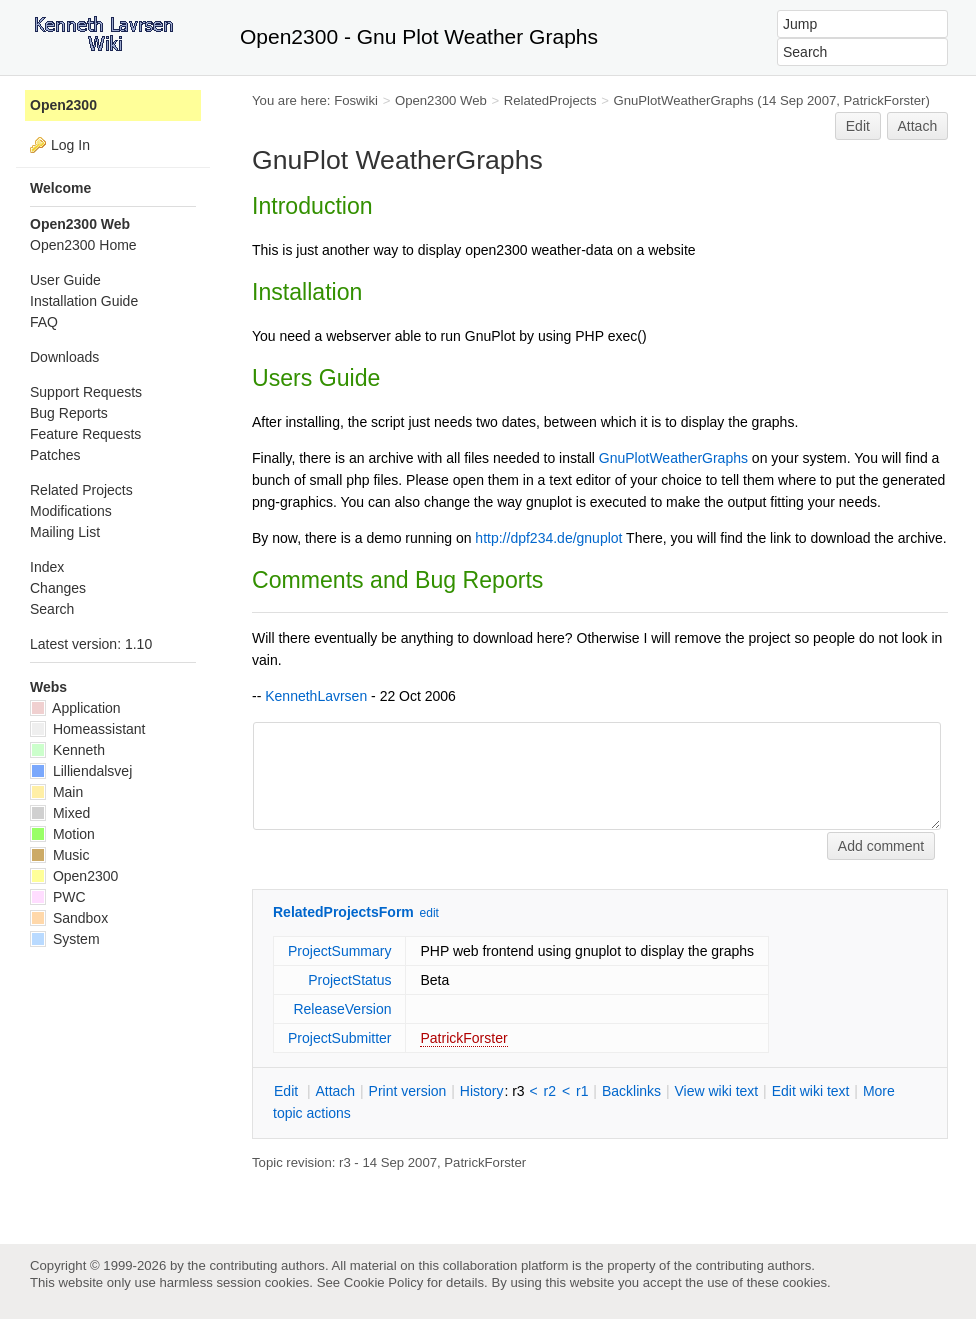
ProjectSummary (339, 951)
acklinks (631, 1091)
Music (59, 855)
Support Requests (86, 392)
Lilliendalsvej (81, 771)
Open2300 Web (441, 100)
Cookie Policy (384, 1282)
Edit (858, 126)
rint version (408, 1091)
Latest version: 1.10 (91, 644)
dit (288, 1091)
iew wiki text (716, 1091)
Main (56, 792)
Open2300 (63, 105)
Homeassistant (87, 729)
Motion (62, 834)
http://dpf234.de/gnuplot (548, 538)
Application (75, 708)
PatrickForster (463, 1038)
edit (429, 913)
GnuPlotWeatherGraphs (683, 100)
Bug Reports (69, 413)
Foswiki (356, 100)
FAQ (44, 322)
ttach (335, 1091)
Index (47, 567)
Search (52, 609)
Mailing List (65, 532)
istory (482, 1091)
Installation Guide (84, 301)
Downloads (64, 357)
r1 (582, 1091)
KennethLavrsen (316, 696)
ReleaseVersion (342, 1009)
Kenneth (67, 750)
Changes (58, 588)
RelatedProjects (550, 100)
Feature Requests (85, 434)
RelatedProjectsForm (343, 912)
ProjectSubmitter (339, 1038)
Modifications (71, 511)
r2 (550, 1091)
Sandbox (69, 918)
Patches (55, 455)
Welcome (60, 188)
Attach (918, 126)
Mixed (60, 813)
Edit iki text (811, 1091)
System (65, 939)
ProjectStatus (349, 980)
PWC (58, 897)
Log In (70, 145)
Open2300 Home (83, 245)
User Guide (65, 280)
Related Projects (81, 490)
